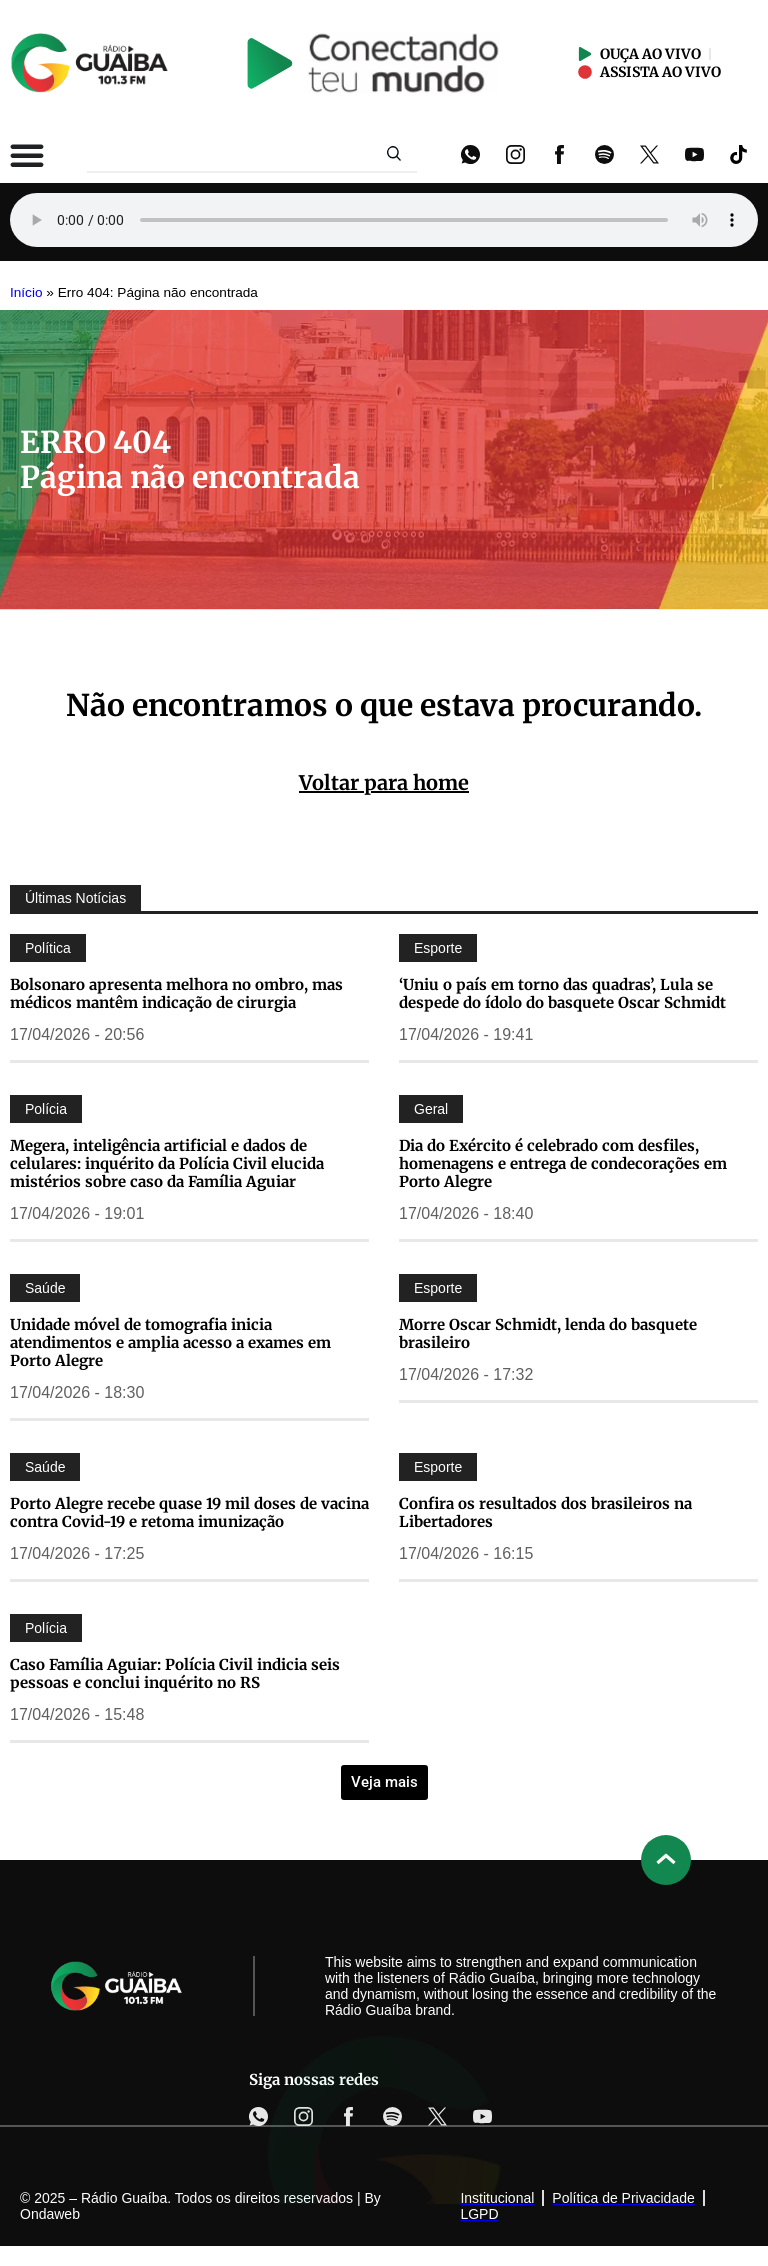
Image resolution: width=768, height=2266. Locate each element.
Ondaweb (50, 2214)
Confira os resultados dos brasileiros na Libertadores (545, 1512)
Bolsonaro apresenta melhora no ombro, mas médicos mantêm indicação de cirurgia (176, 993)
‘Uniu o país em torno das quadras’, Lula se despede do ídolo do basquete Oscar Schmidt (562, 993)
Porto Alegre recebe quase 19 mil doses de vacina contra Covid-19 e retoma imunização (189, 1512)
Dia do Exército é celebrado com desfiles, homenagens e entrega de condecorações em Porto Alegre (563, 1163)
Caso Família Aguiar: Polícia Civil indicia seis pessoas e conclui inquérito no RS (175, 1673)
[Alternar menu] (27, 155)
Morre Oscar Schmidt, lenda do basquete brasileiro (548, 1333)
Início (26, 292)
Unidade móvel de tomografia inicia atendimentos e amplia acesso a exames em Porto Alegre (170, 1342)
